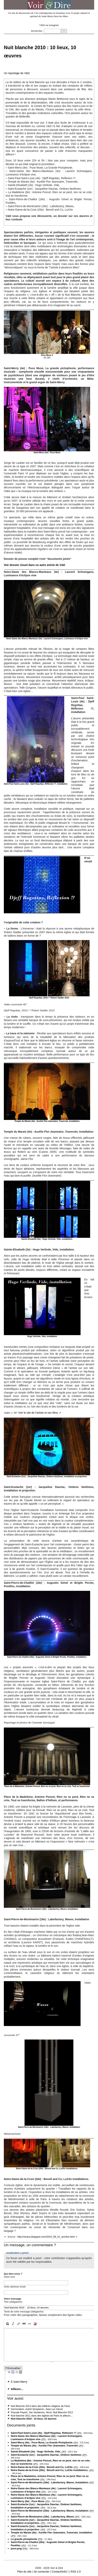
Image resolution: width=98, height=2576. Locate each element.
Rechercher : (37, 31)
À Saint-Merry (19, 2381)
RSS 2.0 (76, 2571)
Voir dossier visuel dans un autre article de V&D (34, 564)
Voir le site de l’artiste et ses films (38, 1412)
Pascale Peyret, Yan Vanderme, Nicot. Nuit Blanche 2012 (42, 2412)
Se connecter (41, 2571)
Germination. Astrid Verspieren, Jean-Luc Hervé (37, 2409)
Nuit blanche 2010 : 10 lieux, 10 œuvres (33, 2418)
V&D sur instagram (49, 25)
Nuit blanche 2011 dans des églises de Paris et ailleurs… (42, 2415)
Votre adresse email (15, 2286)
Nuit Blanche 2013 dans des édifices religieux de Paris (40, 2406)
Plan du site (24, 2571)
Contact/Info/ (59, 2571)
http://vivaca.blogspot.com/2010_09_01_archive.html (46, 2236)
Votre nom (9, 2276)
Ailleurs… (17, 2389)
